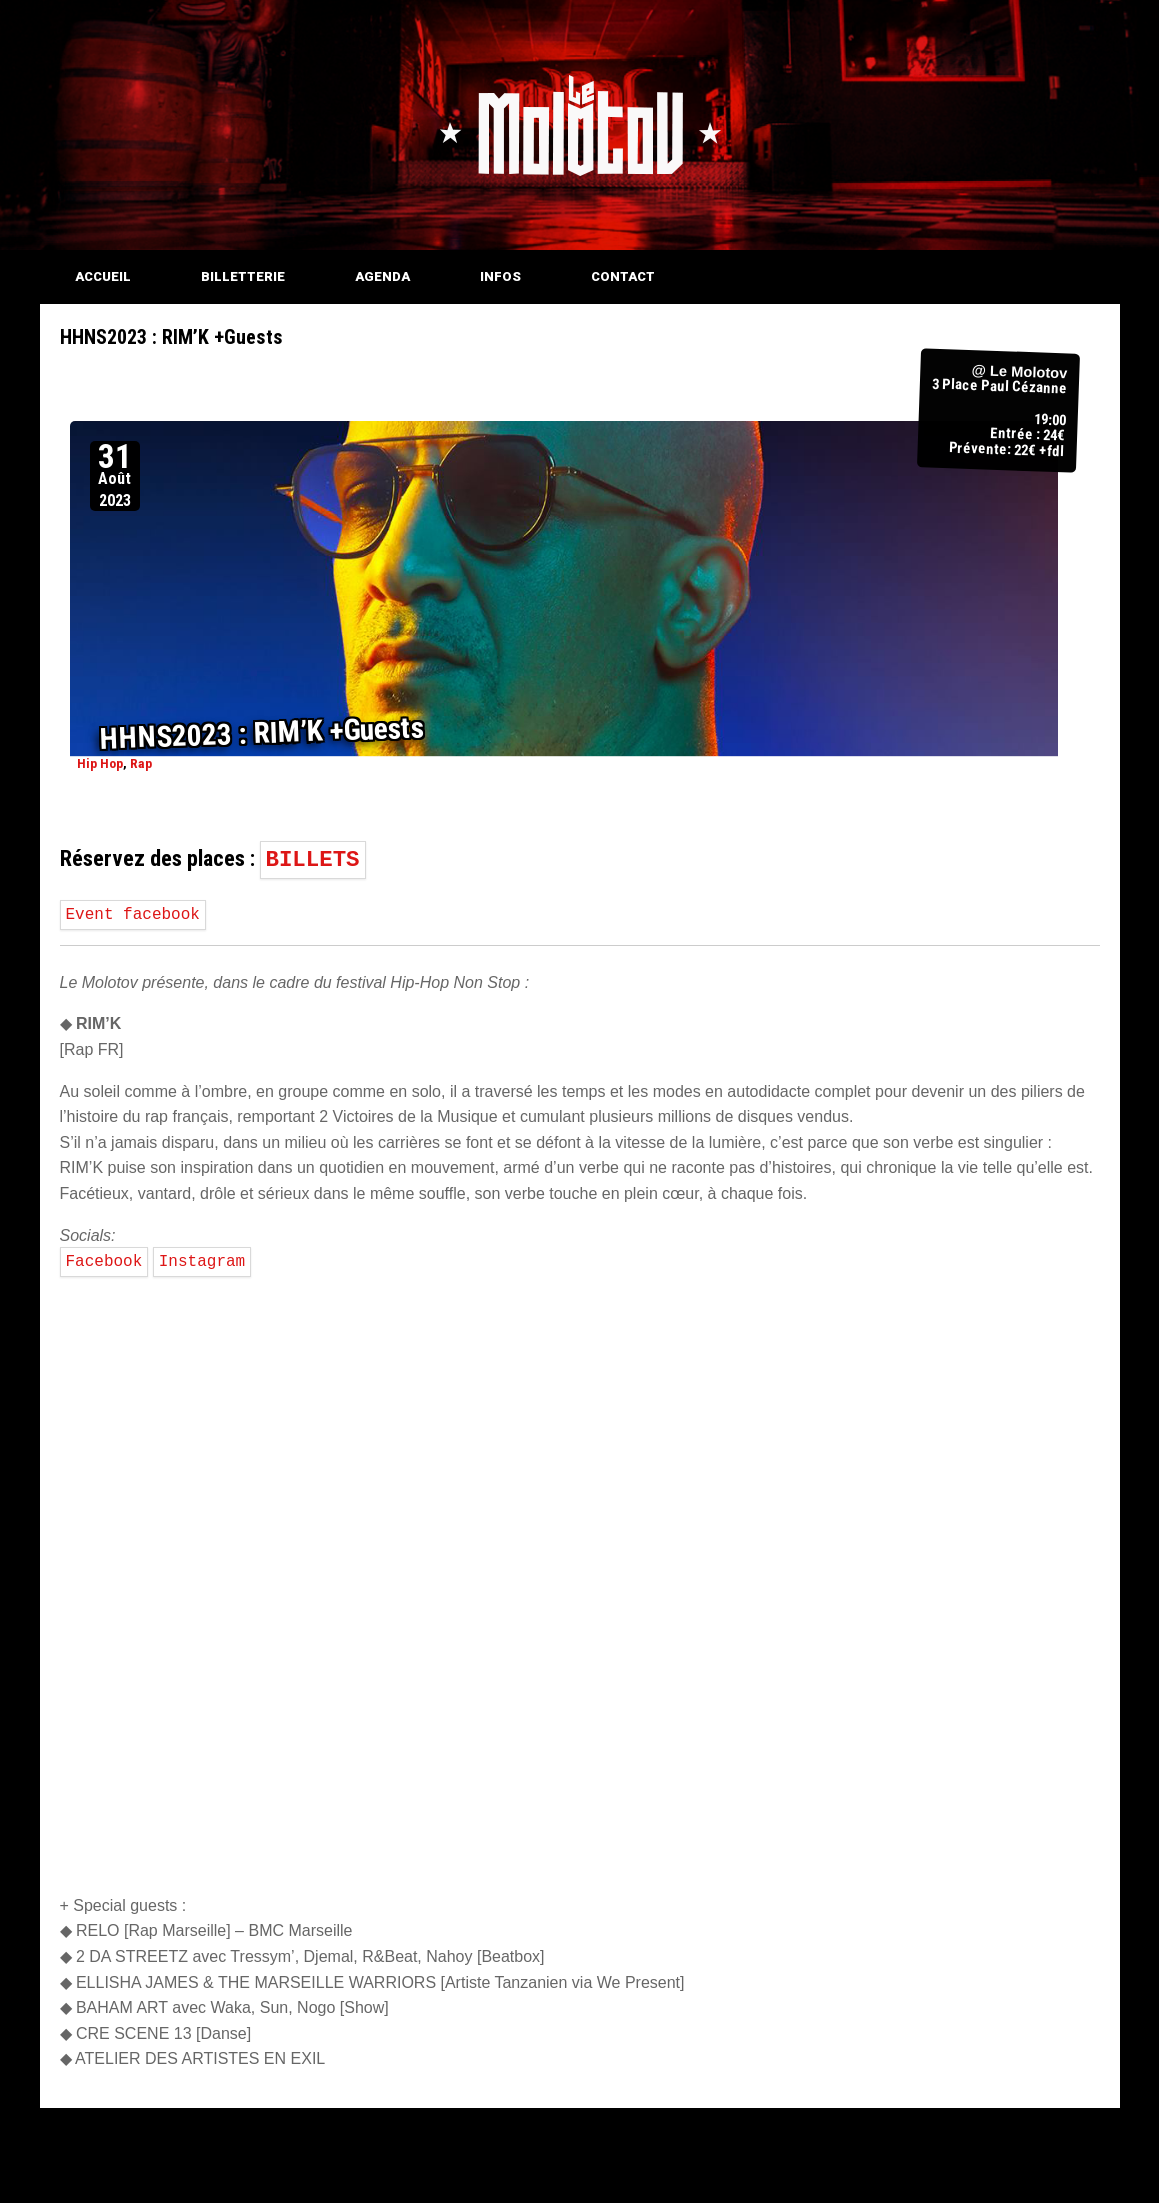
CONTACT (623, 276)
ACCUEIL (103, 276)
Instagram (202, 1262)
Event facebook (133, 915)
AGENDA (382, 276)
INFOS (500, 276)
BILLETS (313, 860)
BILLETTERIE (243, 276)
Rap (140, 763)
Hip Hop (99, 763)
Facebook (104, 1262)
